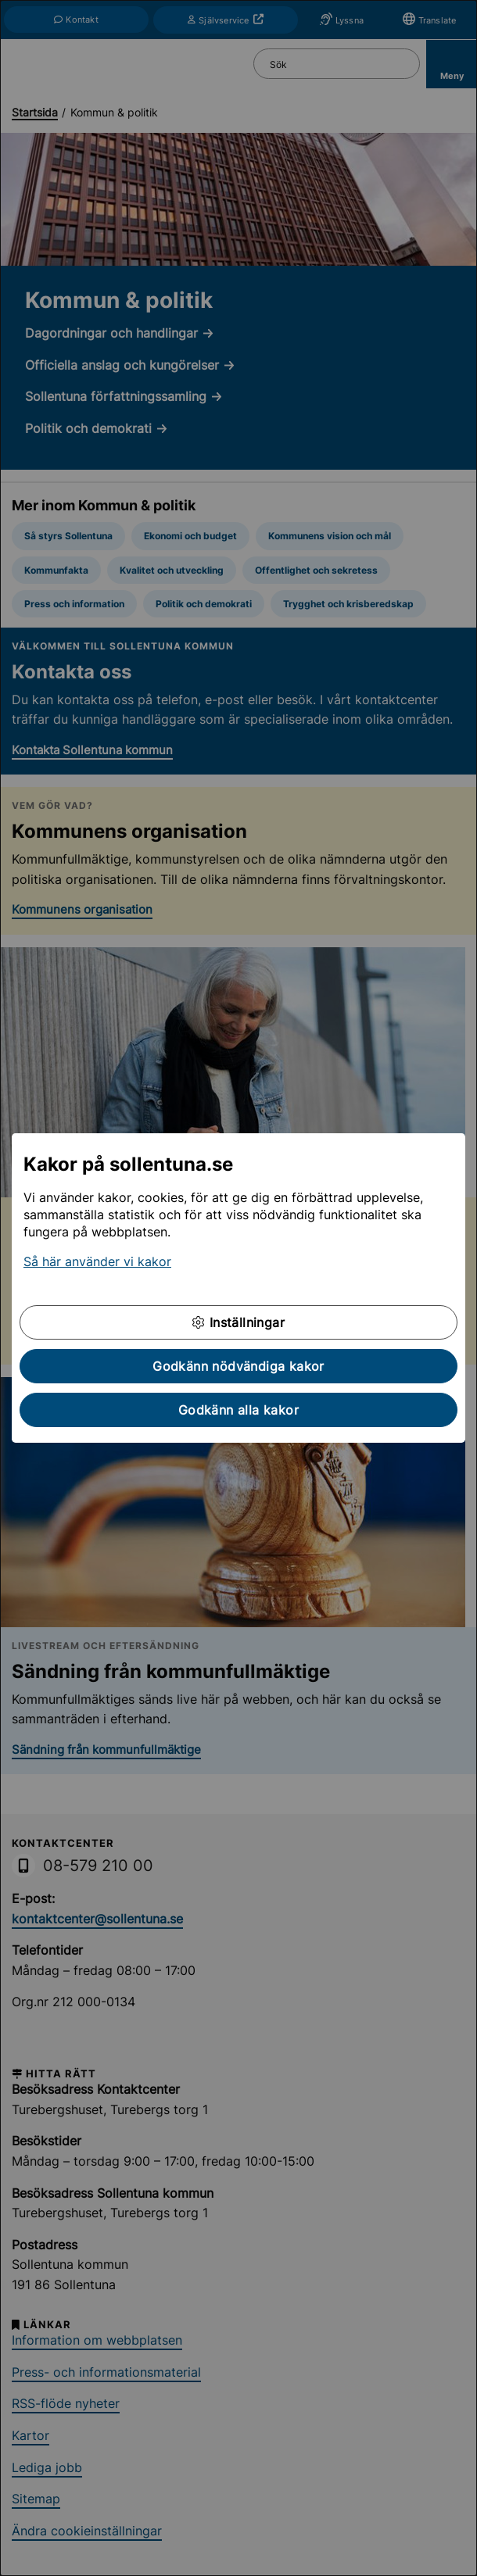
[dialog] (238, 1288)
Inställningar (238, 1322)
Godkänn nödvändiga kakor (238, 1366)
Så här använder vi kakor (97, 1261)
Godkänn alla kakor (238, 1410)
